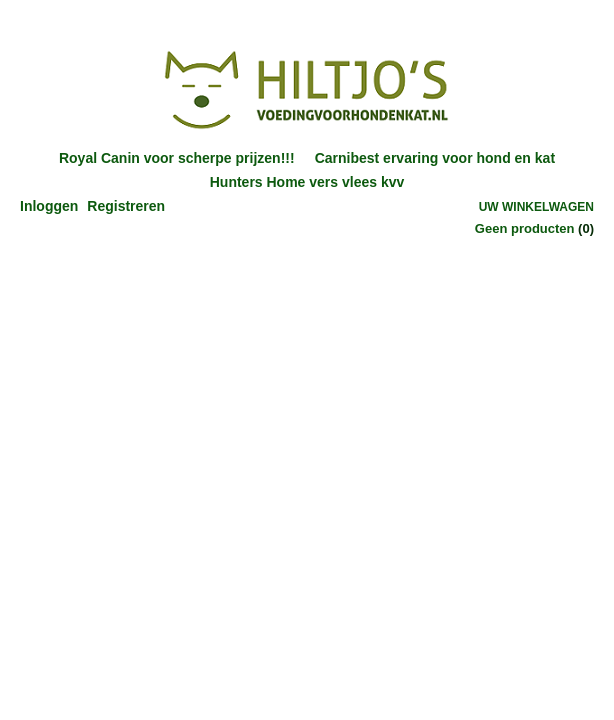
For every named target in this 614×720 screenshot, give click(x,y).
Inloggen (49, 206)
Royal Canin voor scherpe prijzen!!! (177, 158)
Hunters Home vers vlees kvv (307, 182)
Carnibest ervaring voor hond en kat (435, 158)
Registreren (126, 206)
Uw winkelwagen (536, 207)
